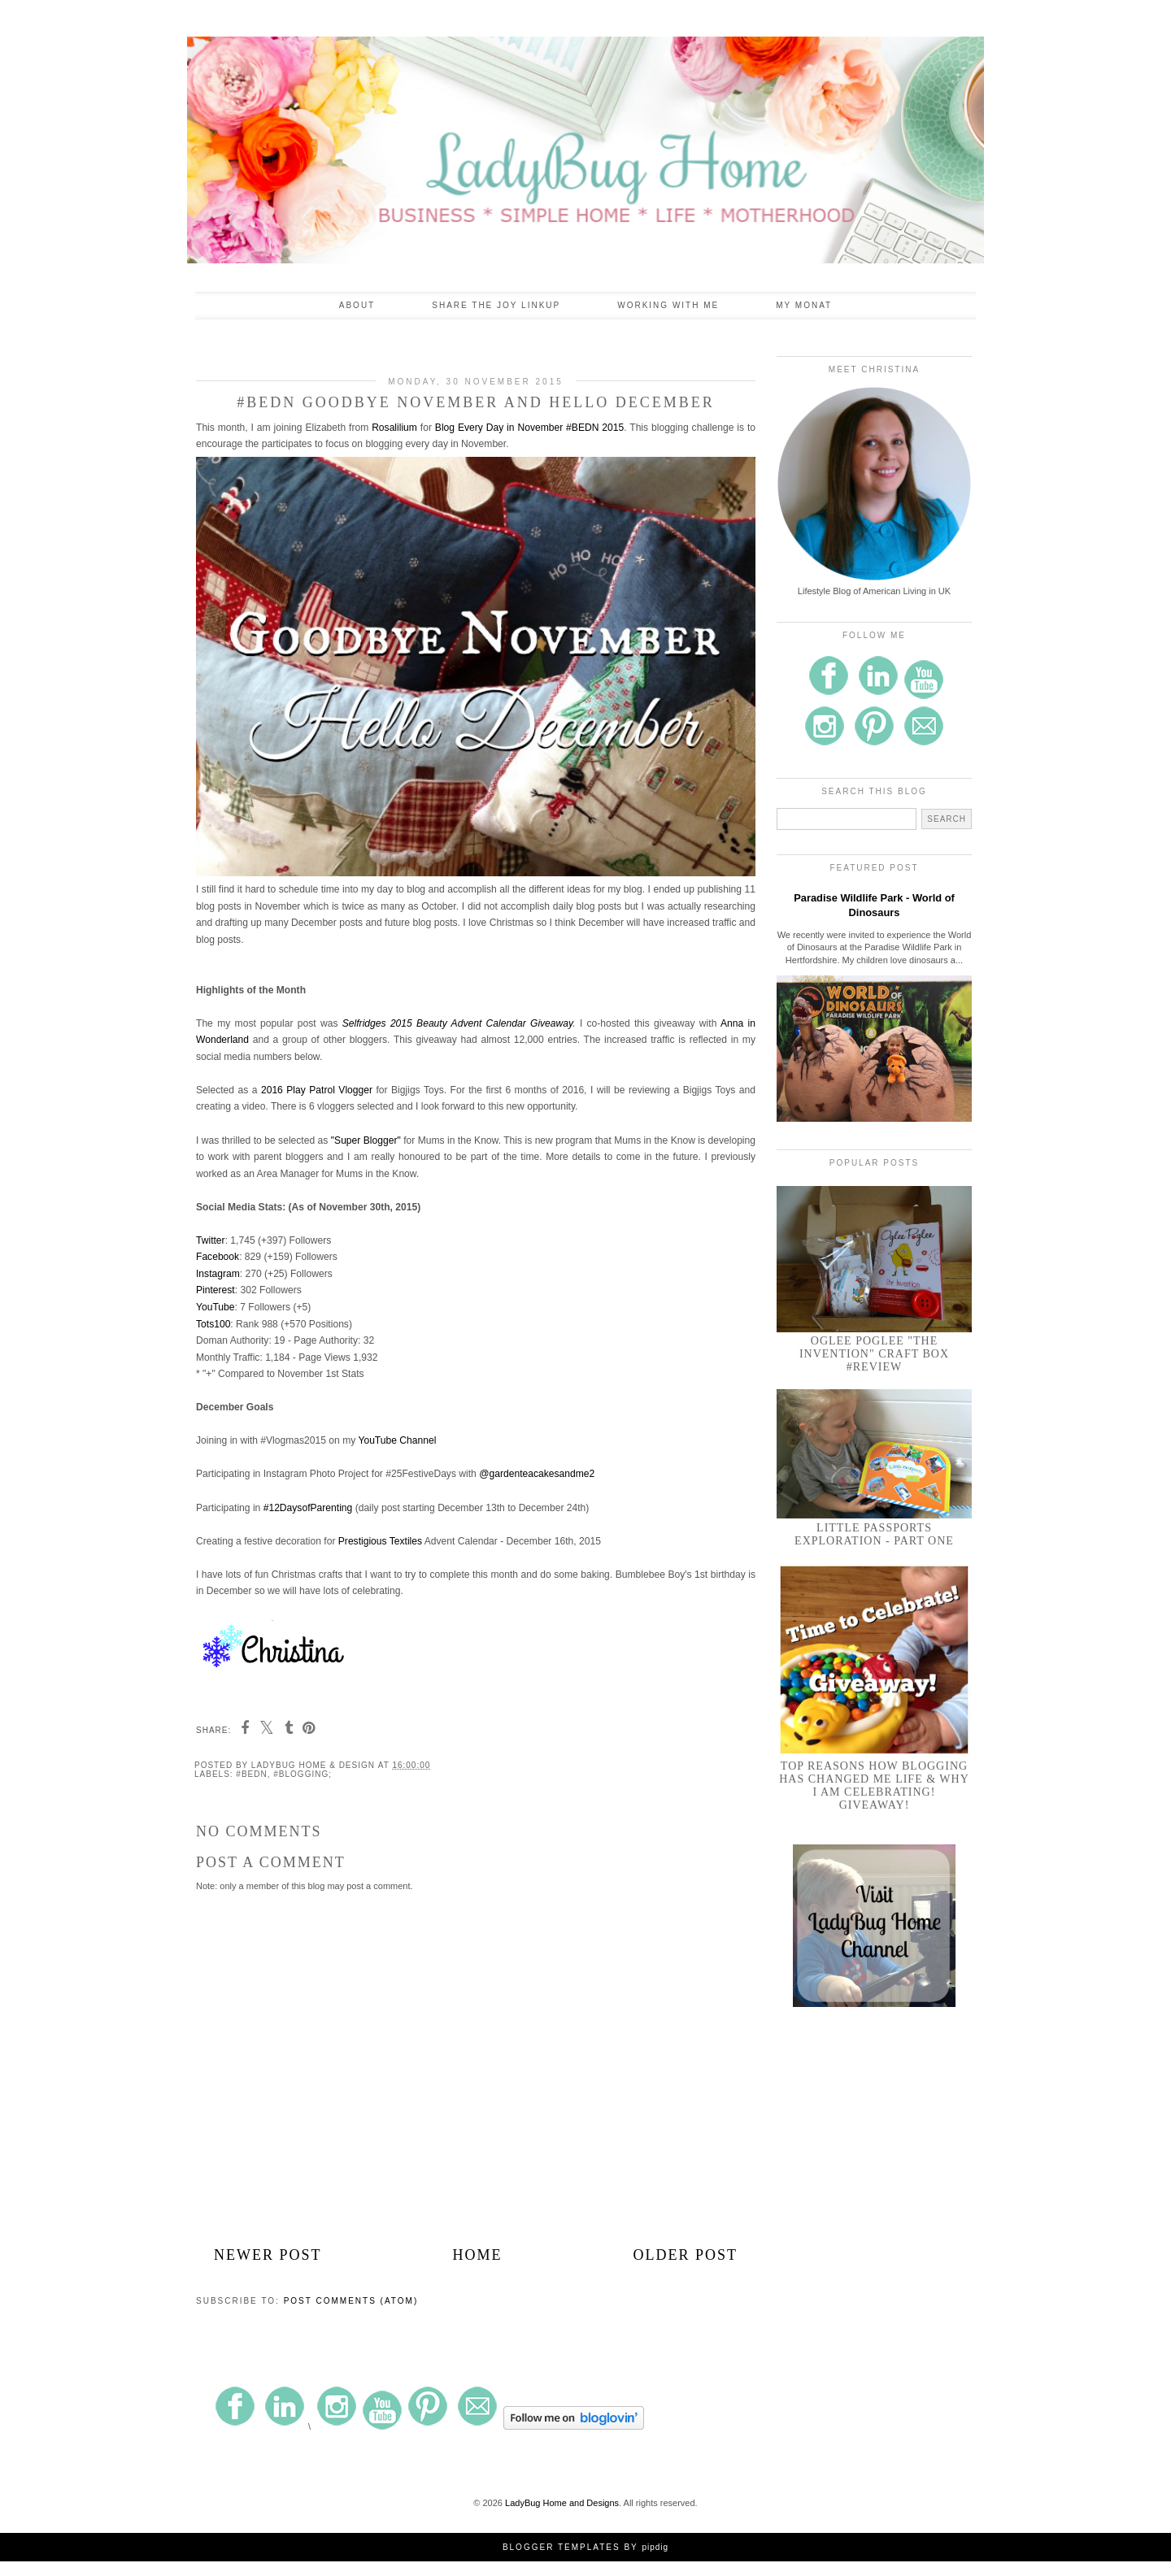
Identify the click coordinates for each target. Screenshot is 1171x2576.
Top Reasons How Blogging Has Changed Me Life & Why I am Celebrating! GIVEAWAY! (874, 1785)
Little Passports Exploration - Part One (874, 1534)
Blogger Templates (561, 2547)
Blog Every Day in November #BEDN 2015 (529, 427)
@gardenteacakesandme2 (536, 1473)
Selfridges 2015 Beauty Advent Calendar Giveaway (457, 1023)
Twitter (210, 1240)
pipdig (655, 2547)
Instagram (218, 1273)
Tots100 (213, 1324)
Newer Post (268, 2255)
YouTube (215, 1307)
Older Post (685, 2255)
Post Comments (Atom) (351, 2300)
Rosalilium (394, 427)
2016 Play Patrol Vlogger (316, 1090)
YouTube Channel (397, 1440)
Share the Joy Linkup (496, 305)
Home (477, 2255)
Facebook (217, 1256)
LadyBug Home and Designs (562, 2503)
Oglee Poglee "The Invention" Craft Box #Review (874, 1354)
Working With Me (668, 305)
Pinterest (215, 1290)
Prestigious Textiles (380, 1541)
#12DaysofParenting (308, 1508)
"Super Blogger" (366, 1140)
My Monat (804, 305)
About (357, 305)
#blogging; (302, 1774)
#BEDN (251, 1774)
